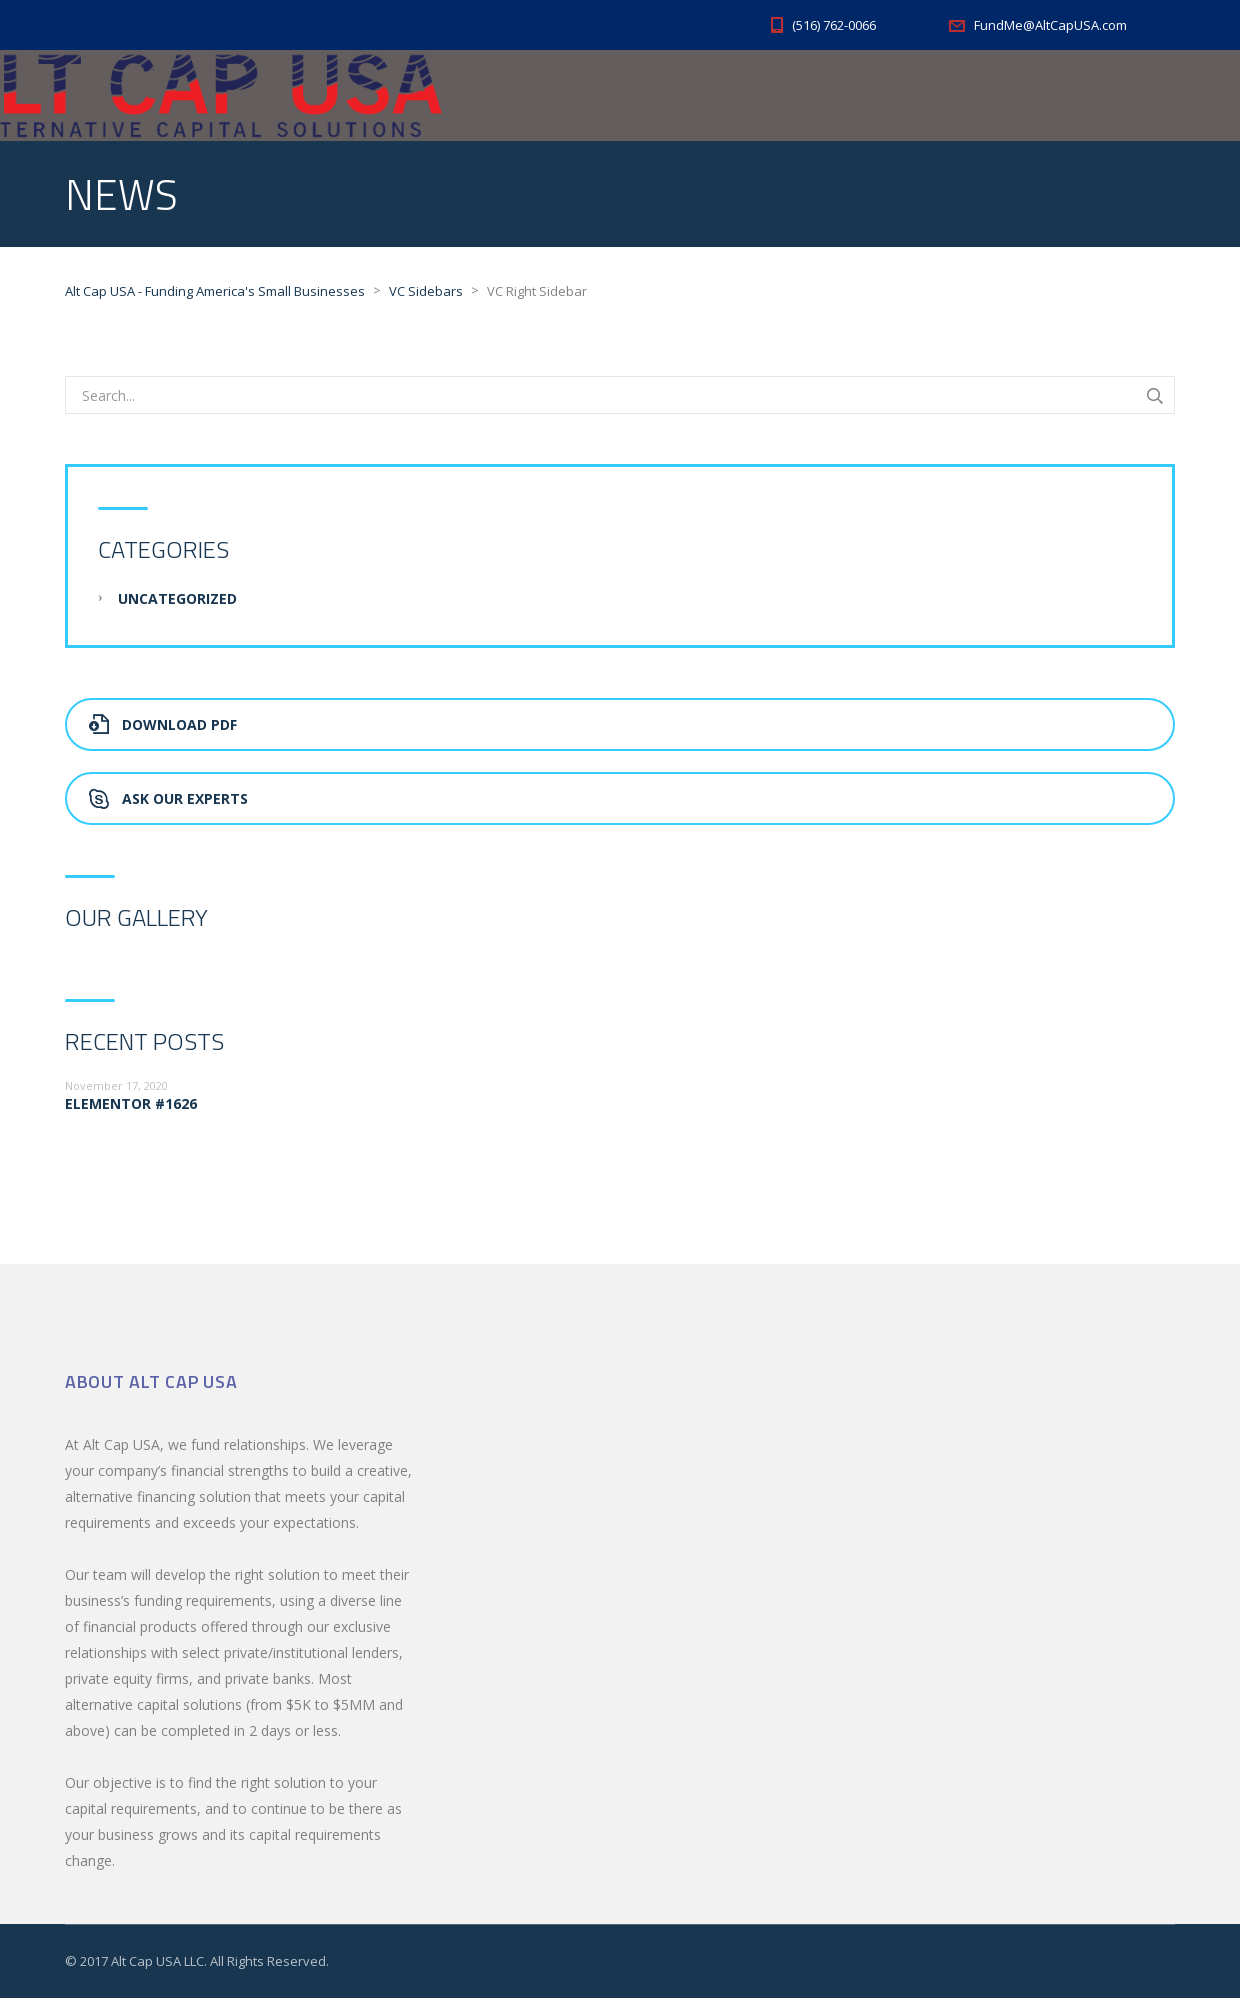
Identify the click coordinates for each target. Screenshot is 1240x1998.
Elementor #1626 (131, 1103)
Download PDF (163, 724)
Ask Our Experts (168, 798)
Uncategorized (177, 598)
